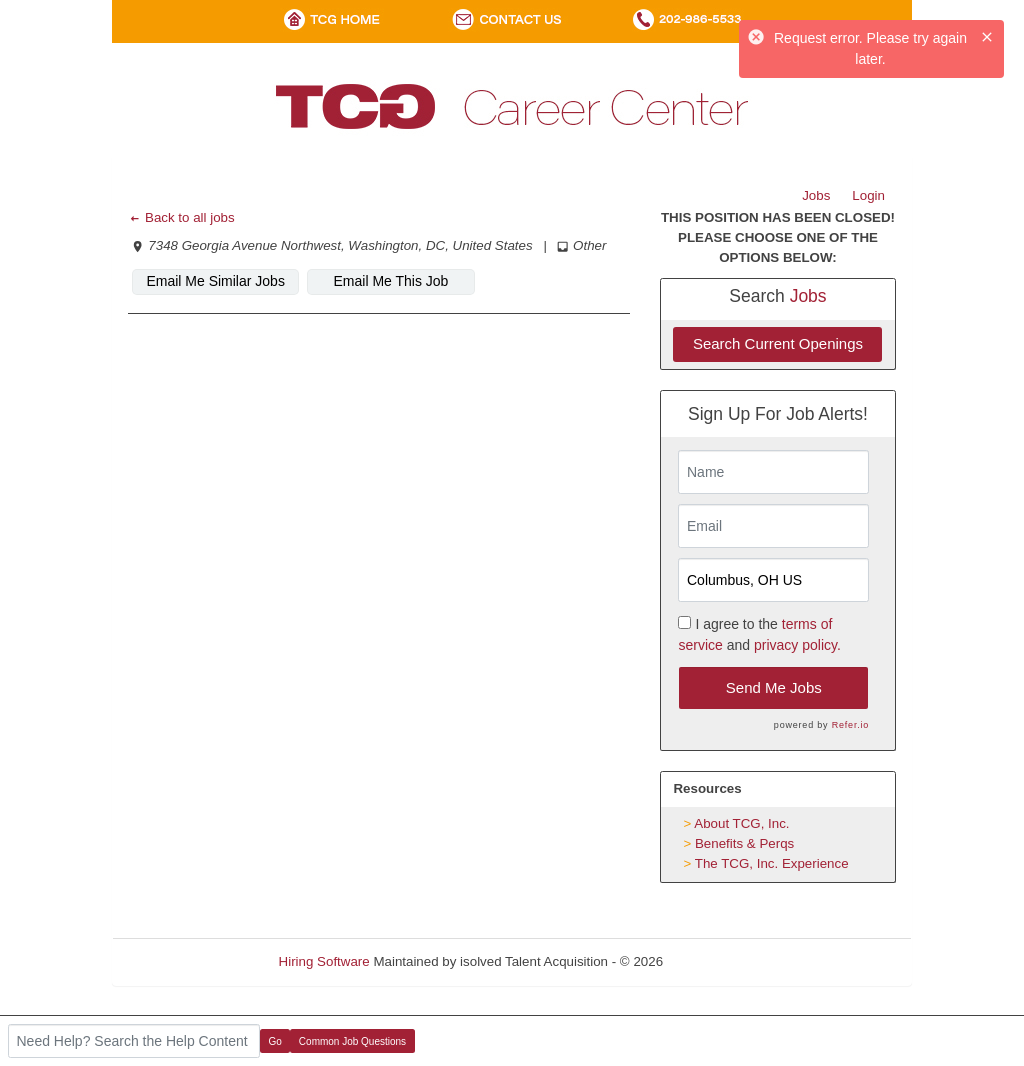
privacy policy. (797, 645)
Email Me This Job (391, 281)
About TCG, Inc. (741, 823)
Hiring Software (324, 961)
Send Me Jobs (774, 687)
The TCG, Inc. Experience (772, 863)
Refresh (722, 961)
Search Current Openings (778, 343)
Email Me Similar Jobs (215, 281)
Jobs (816, 195)
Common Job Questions (352, 1041)
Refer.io (850, 725)
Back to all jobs (181, 217)
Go (275, 1041)
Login (868, 195)
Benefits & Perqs (744, 843)
